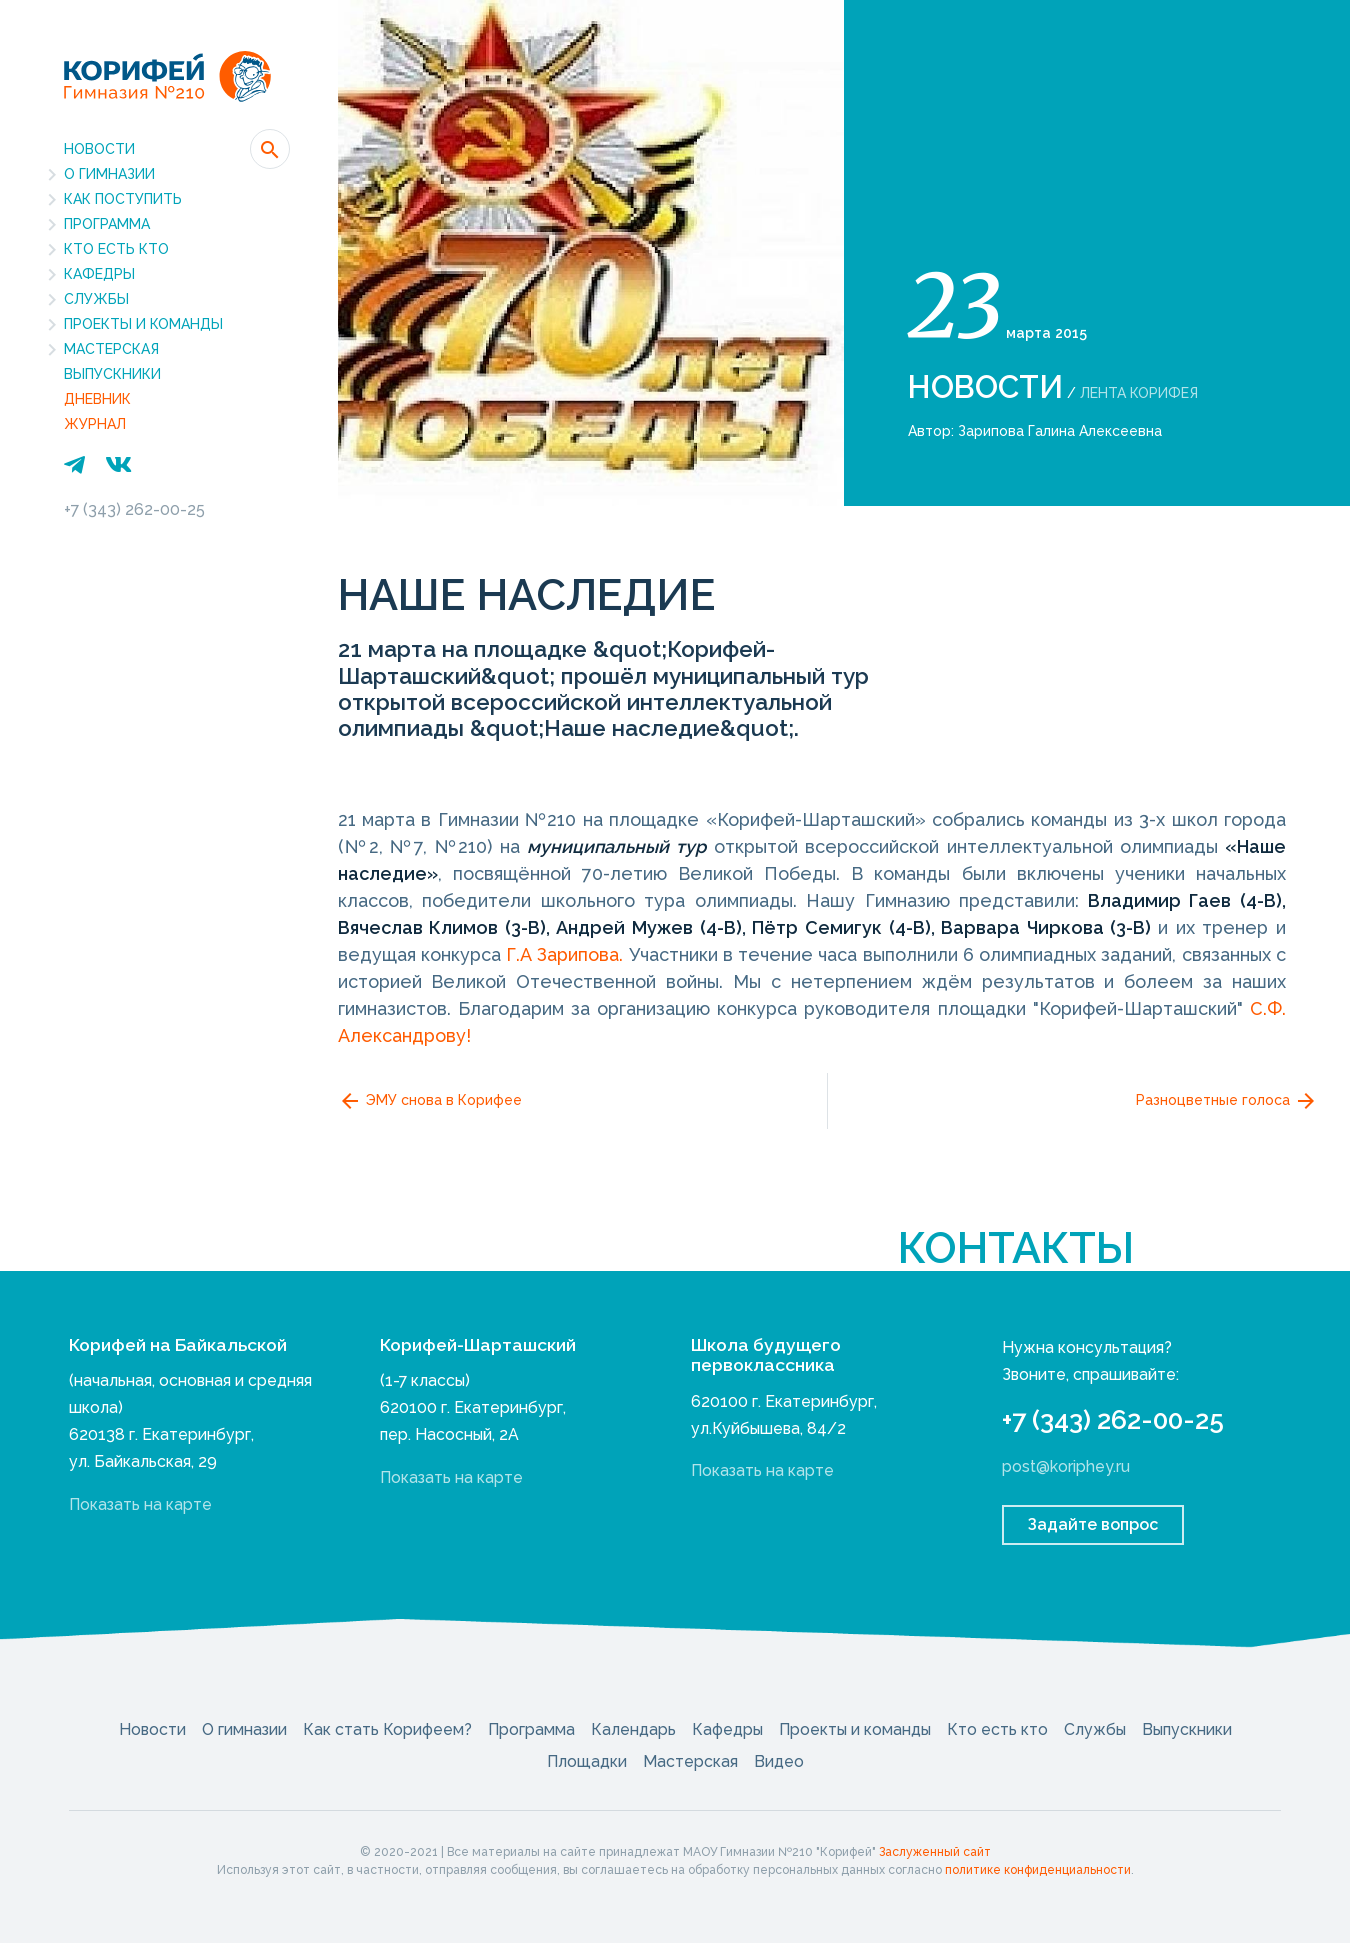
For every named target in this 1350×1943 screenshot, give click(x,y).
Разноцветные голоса (1227, 1101)
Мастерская (111, 349)
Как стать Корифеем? (387, 1729)
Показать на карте (140, 1504)
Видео (779, 1761)
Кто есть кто (116, 249)
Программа (107, 224)
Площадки (587, 1761)
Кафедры (99, 274)
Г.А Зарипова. (567, 954)
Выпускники (112, 374)
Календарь (633, 1729)
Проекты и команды (143, 324)
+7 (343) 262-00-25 (134, 509)
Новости (99, 149)
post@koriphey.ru (1066, 1466)
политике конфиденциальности (1038, 1870)
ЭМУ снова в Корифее (430, 1101)
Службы (96, 299)
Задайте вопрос (1093, 1524)
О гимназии (109, 174)
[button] (270, 149)
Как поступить (123, 199)
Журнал (95, 424)
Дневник (97, 399)
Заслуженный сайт (935, 1852)
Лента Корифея (1139, 393)
